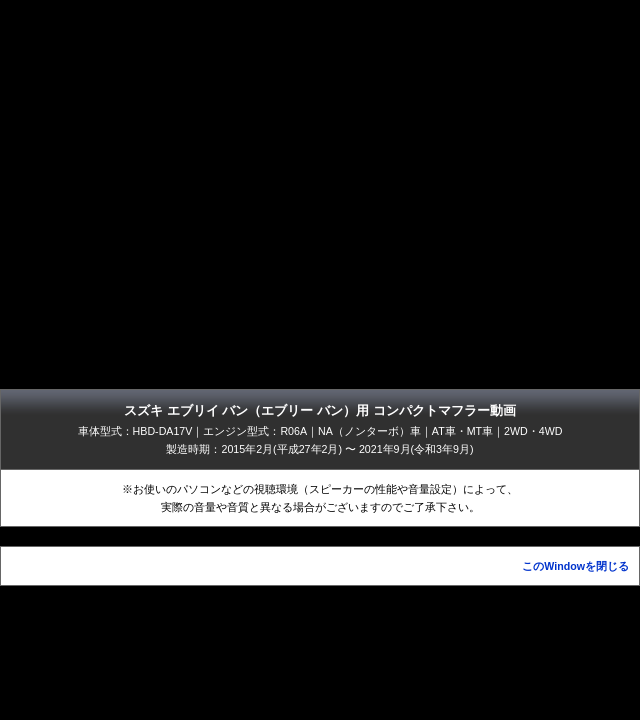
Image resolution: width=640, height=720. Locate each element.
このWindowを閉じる (575, 566)
